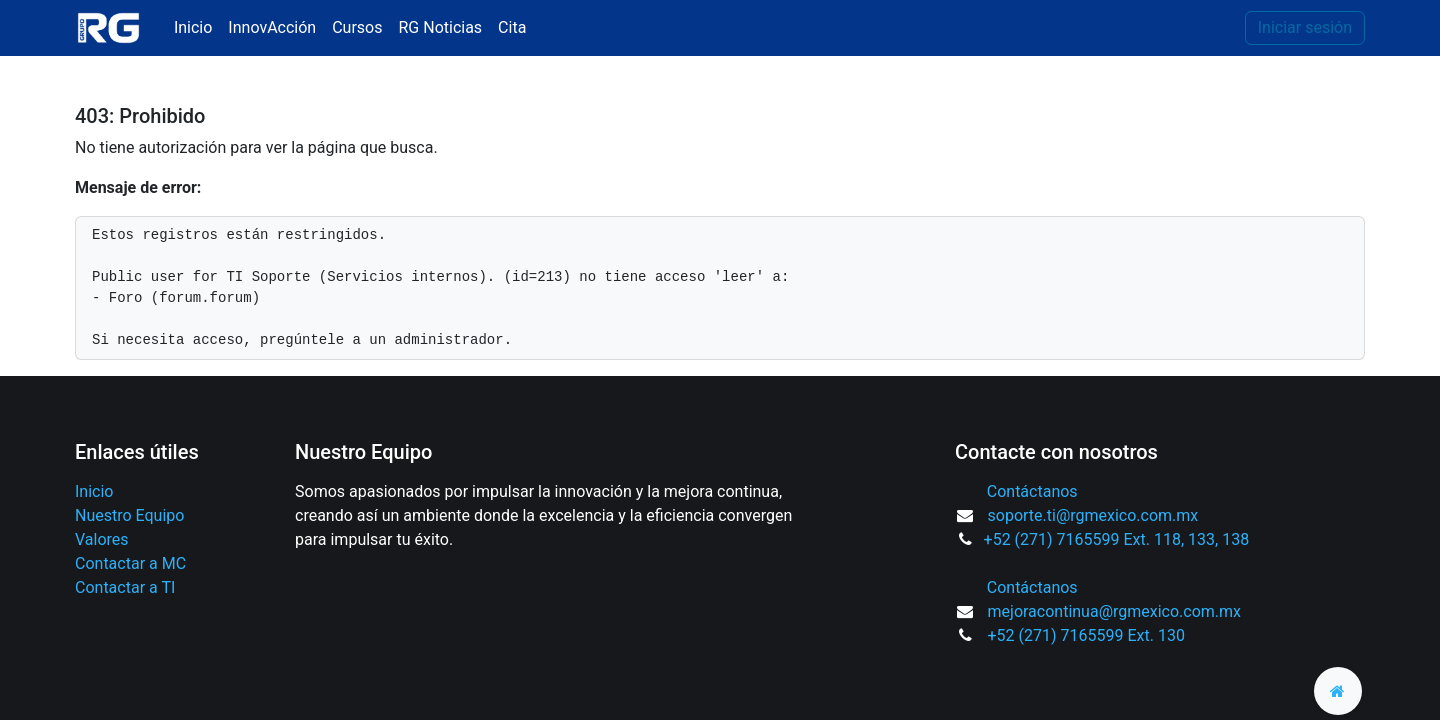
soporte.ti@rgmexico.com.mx (1093, 515)
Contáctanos (1032, 491)
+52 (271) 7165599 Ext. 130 (1086, 635)
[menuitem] (193, 28)
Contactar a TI (125, 587)
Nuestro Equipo (129, 515)
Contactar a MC (130, 563)
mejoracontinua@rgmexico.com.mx (1115, 611)
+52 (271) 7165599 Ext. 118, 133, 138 (1117, 539)
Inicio (94, 491)
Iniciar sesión (1305, 27)
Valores (102, 539)
